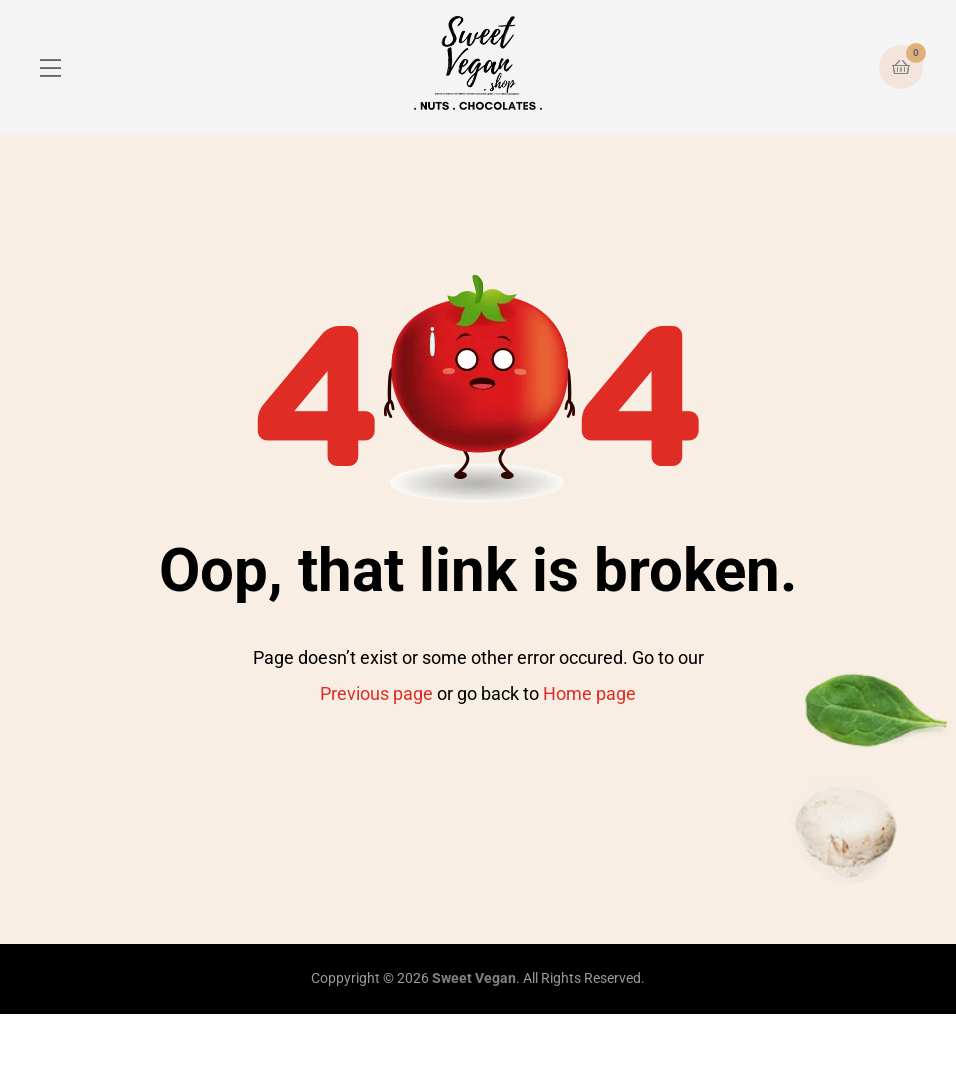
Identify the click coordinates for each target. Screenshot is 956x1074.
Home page (589, 693)
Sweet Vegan (474, 978)
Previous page (376, 693)
